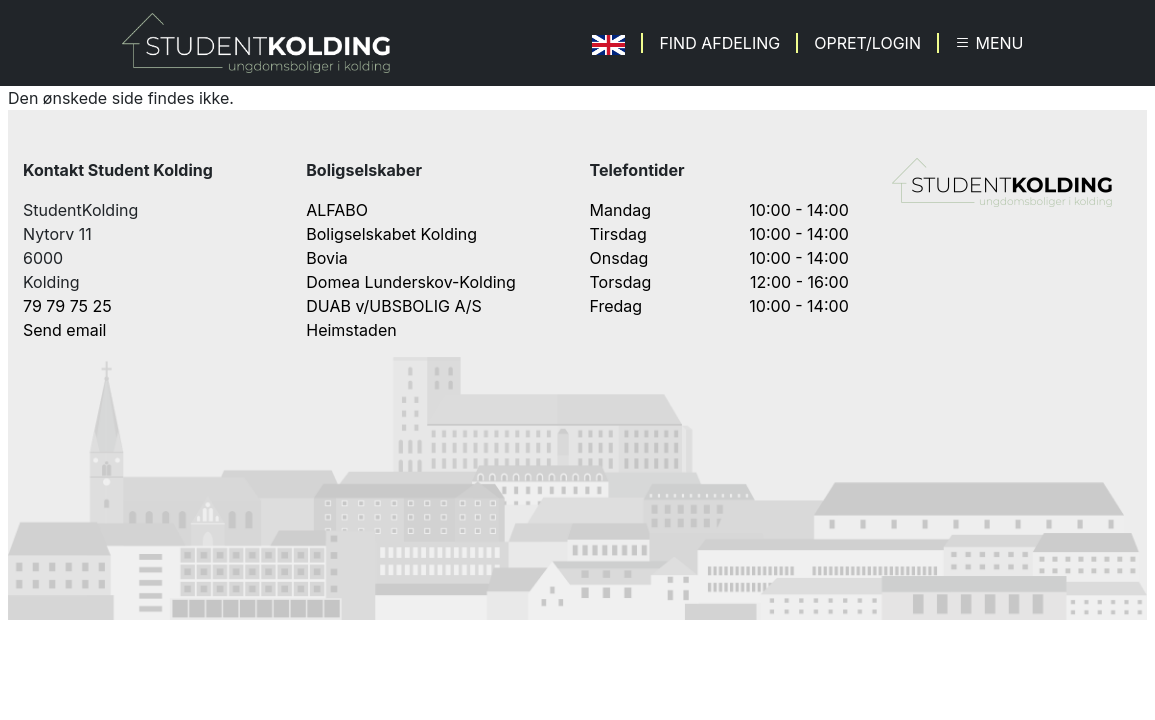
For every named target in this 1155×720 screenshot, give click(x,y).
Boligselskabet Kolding (391, 234)
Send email (64, 330)
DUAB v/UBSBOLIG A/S (394, 306)
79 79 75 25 (67, 306)
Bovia (327, 258)
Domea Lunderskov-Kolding (411, 282)
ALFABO (337, 210)
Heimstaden (351, 330)
